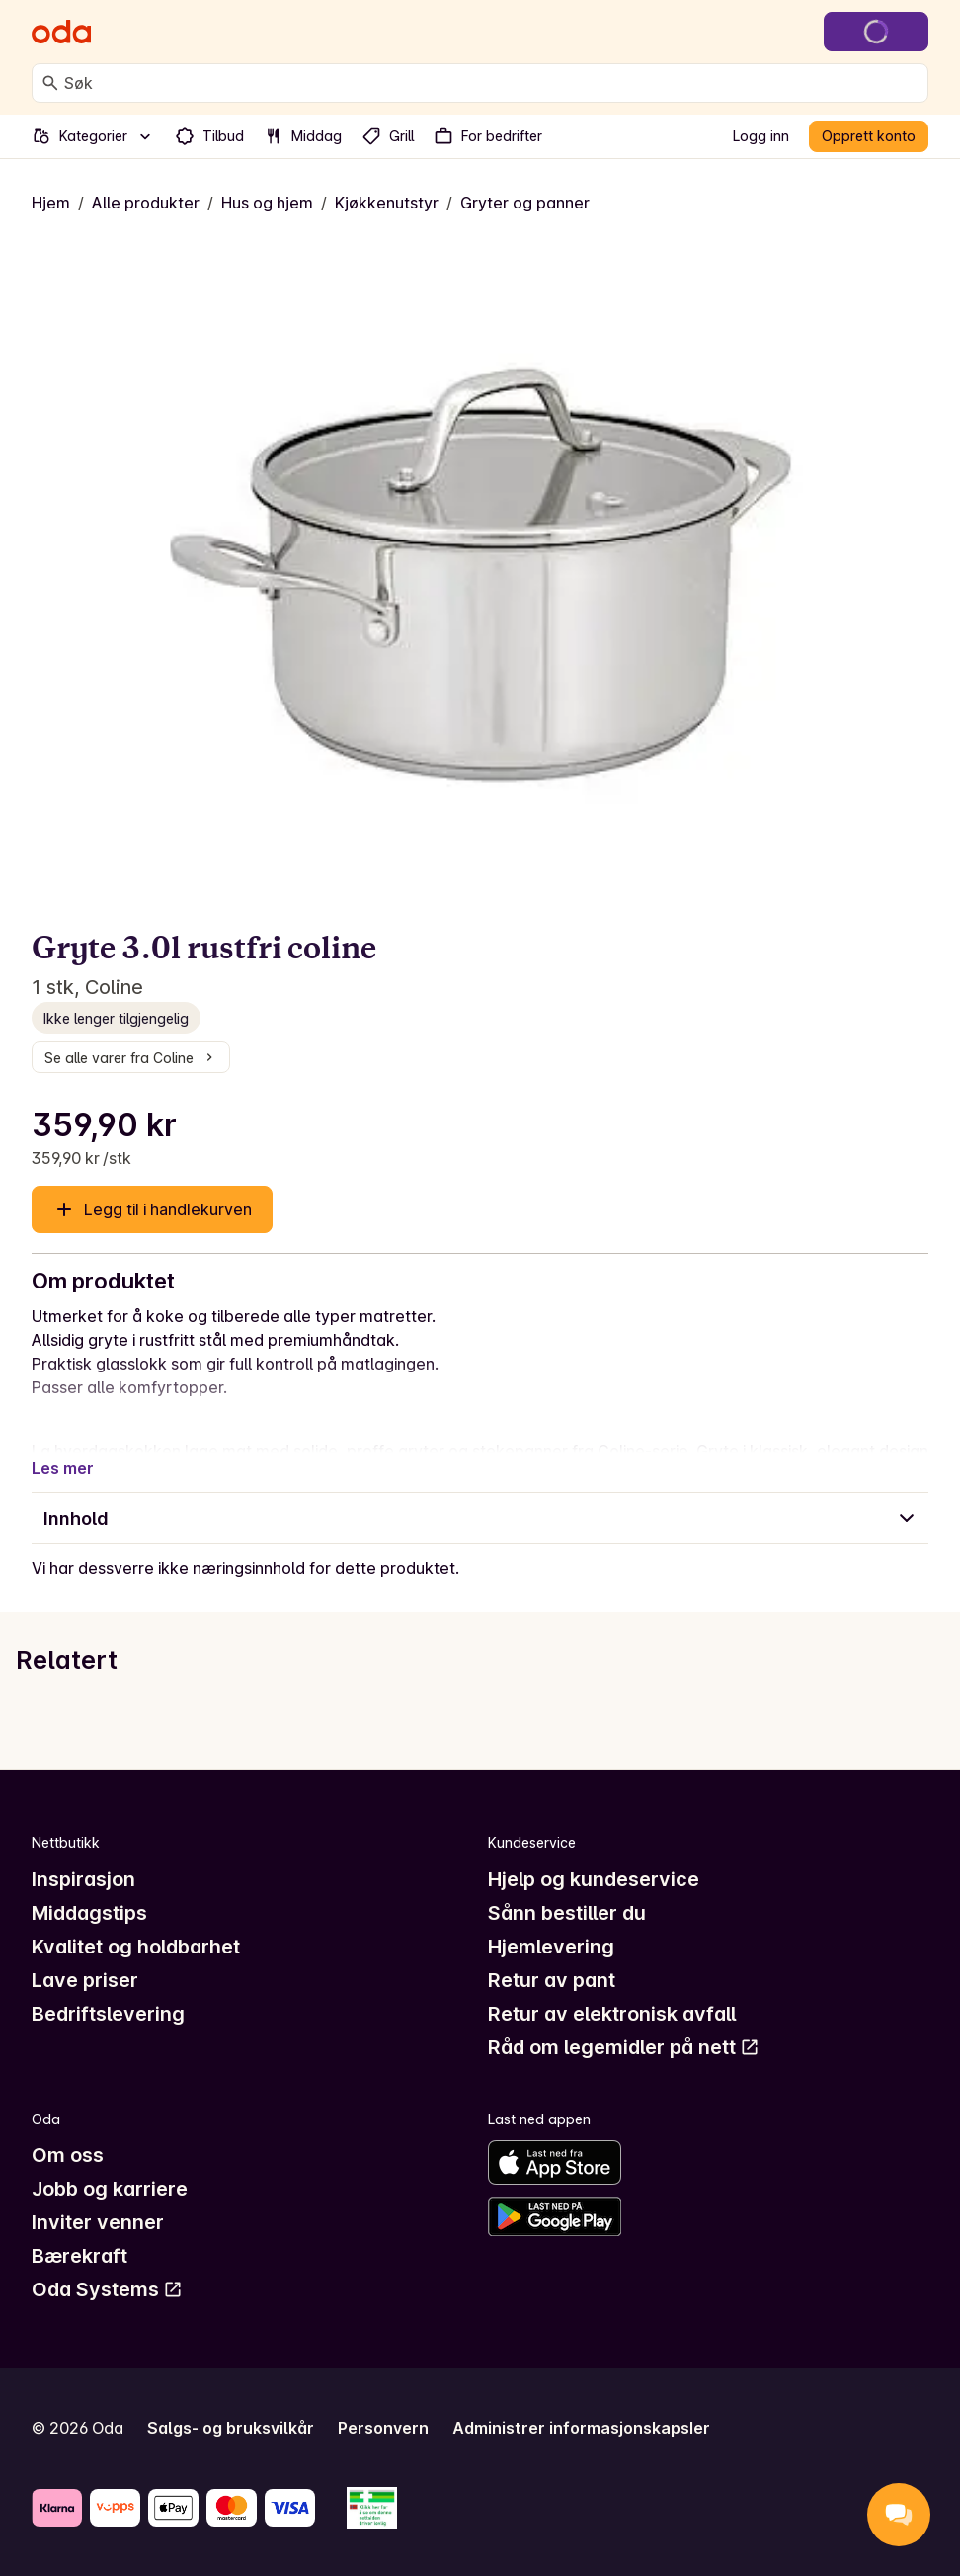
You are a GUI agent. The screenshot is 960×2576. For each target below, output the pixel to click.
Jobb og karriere (110, 2189)
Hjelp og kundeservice (593, 1879)
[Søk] (50, 83)
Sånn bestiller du (567, 1913)
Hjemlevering (551, 1946)
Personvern (383, 2428)
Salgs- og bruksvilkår (230, 2428)
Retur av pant (551, 1980)
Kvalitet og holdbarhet (136, 1946)
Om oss (68, 2155)
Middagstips (89, 1913)
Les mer (63, 1468)
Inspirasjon (83, 1879)
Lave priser (85, 1980)
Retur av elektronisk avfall (612, 2014)
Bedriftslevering (108, 2014)
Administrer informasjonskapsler (581, 2428)
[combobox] (492, 83)
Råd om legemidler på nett (624, 2047)
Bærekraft (79, 2256)
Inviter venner (98, 2222)
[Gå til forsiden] (61, 31)
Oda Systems (107, 2289)
